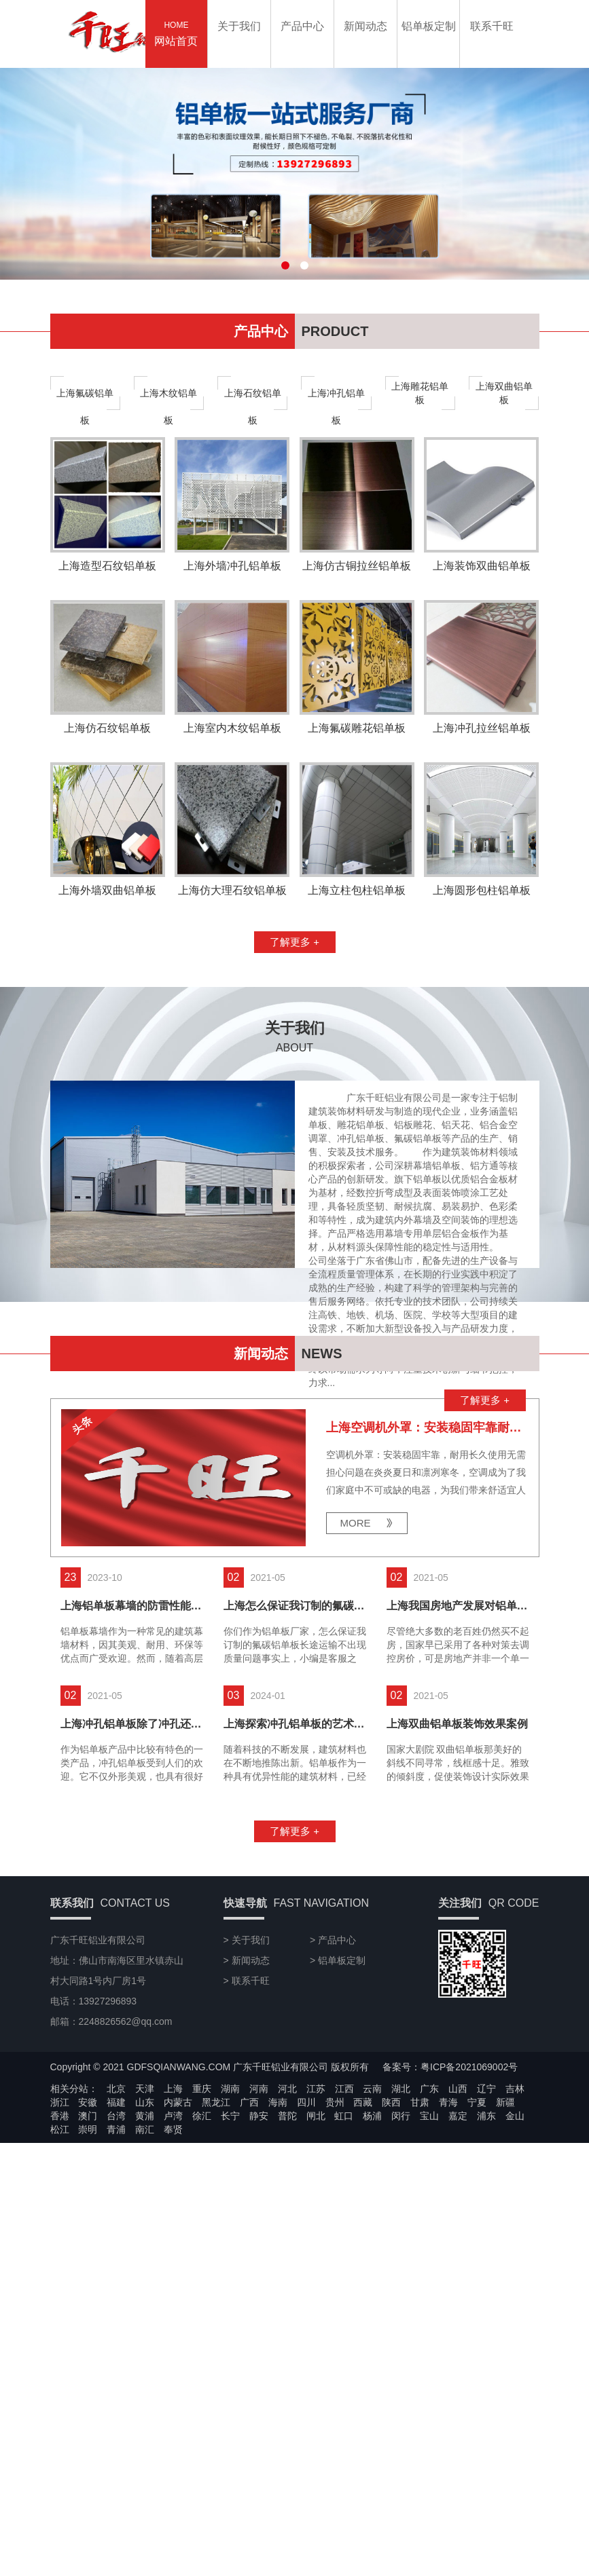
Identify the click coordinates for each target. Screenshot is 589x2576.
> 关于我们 (247, 2102)
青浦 (116, 2291)
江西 (344, 2250)
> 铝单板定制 (337, 2122)
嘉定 (457, 2278)
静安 (258, 2278)
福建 (116, 2264)
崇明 (87, 2291)
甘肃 (419, 2264)
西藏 (362, 2264)
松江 (59, 2291)
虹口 (343, 2278)
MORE (355, 1685)
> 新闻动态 (247, 2122)
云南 (372, 2250)
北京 (116, 2250)
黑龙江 (216, 2264)
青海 (448, 2264)
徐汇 (201, 2278)
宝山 (429, 2278)
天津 (144, 2250)
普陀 (287, 2278)
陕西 (391, 2264)
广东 (429, 2250)
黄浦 (144, 2278)
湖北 (400, 2250)
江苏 (315, 2250)
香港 (59, 2278)
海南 (277, 2264)
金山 (514, 2278)
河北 (287, 2250)
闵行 (400, 2278)
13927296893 (566, 1151)
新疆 (505, 2264)
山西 (457, 2250)
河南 (258, 2250)
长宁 (230, 2278)
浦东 (486, 2278)
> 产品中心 (333, 2102)
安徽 (87, 2264)
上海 (173, 2250)
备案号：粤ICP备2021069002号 (450, 2229)
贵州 (334, 2264)
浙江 (59, 2264)
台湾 (116, 2278)
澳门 (87, 2278)
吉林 (514, 2250)
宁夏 (476, 2264)
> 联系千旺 (247, 2143)
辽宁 (486, 2250)
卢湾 (173, 2278)
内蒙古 (178, 2264)
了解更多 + (294, 1104)
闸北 (315, 2278)
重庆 (201, 2250)
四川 (306, 2264)
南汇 (144, 2291)
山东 (144, 2264)
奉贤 (173, 2291)
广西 (249, 2264)
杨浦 (372, 2278)
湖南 (230, 2250)
